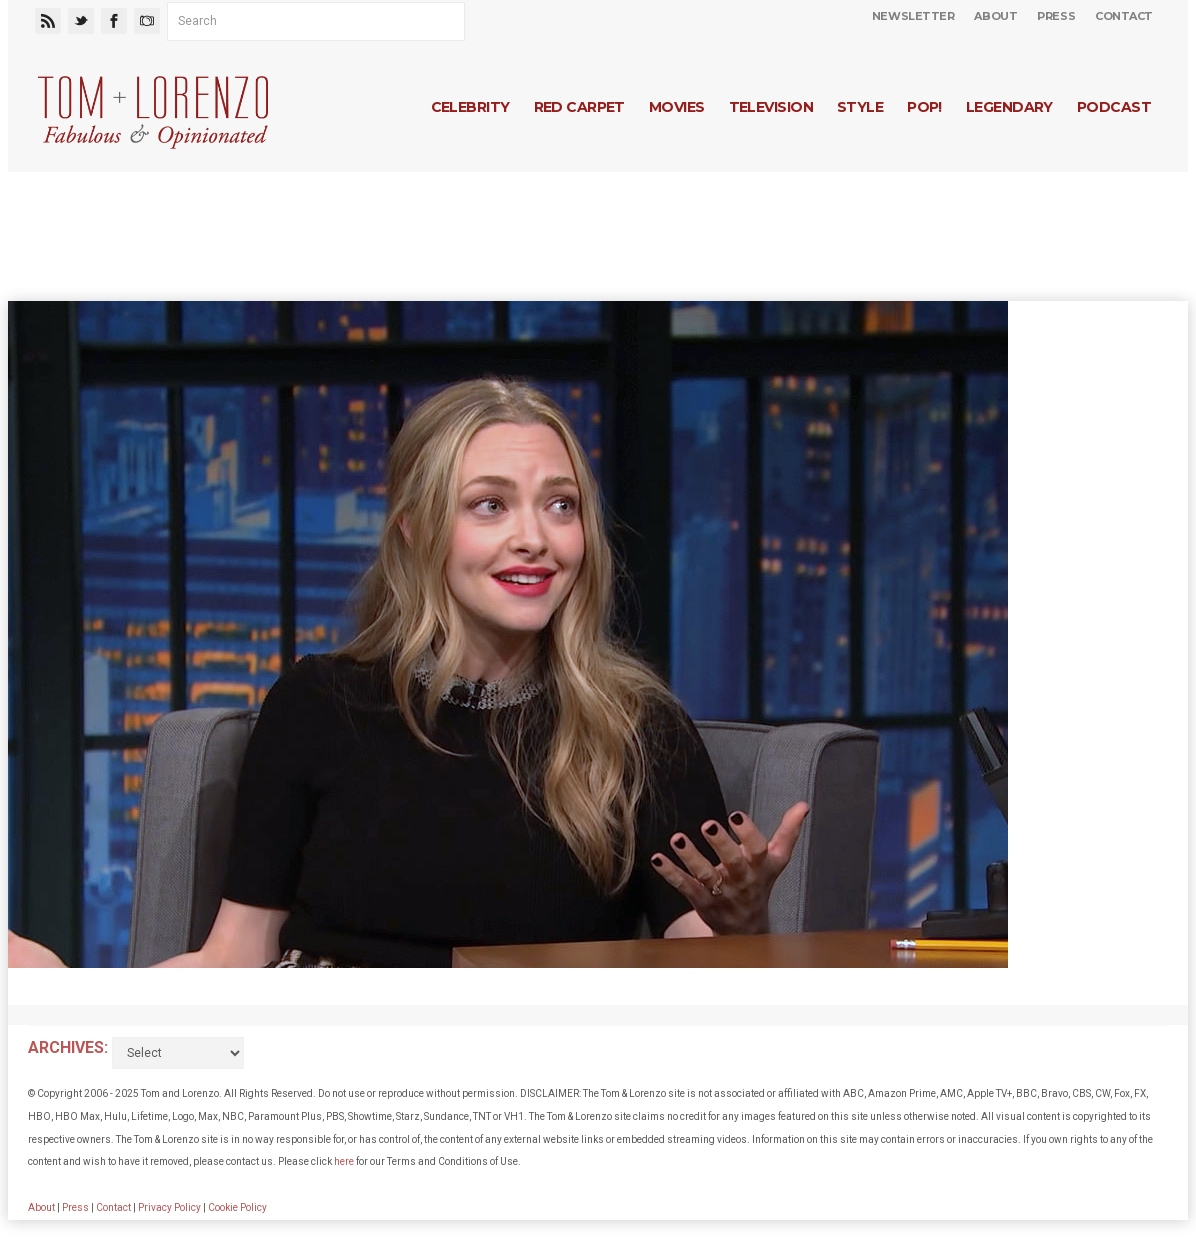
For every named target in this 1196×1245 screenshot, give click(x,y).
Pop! (924, 107)
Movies (677, 107)
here (344, 1161)
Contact (1124, 16)
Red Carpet (579, 107)
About (995, 16)
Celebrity (470, 107)
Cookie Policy (237, 1207)
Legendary (1009, 107)
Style (860, 107)
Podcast (1114, 107)
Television (771, 107)
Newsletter (913, 16)
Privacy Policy (169, 1207)
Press (1056, 16)
